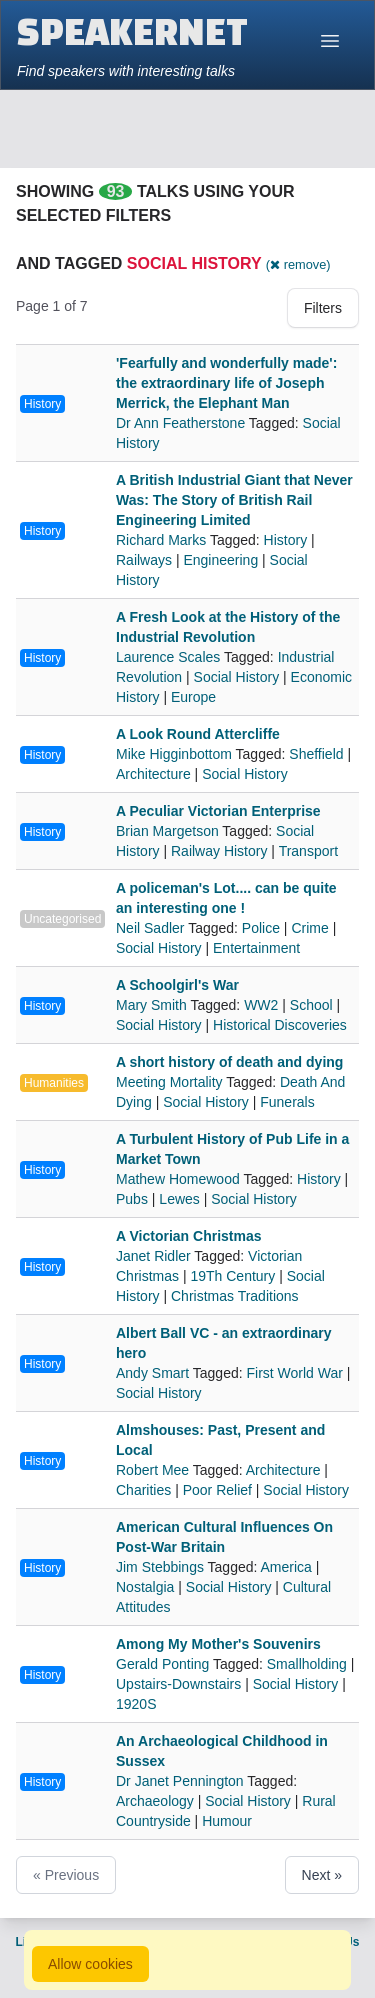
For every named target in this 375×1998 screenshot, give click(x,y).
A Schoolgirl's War (177, 985)
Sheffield (316, 754)
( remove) (298, 264)
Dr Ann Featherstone (182, 423)
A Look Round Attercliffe (198, 734)
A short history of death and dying (229, 1062)
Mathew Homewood (179, 1179)
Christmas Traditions (235, 1296)
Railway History (219, 851)
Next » (322, 1875)
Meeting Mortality (171, 1082)
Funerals (287, 1102)
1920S (136, 1704)
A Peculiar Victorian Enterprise (218, 811)
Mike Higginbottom (176, 754)
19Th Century (232, 1276)
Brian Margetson (169, 831)
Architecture (153, 774)
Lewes (179, 1199)
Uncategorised (62, 919)
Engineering (220, 560)
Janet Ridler (155, 1256)
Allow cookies (90, 1964)
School (311, 1005)
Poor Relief (217, 1490)
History (42, 404)
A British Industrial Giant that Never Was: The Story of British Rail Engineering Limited (234, 500)
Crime (309, 928)
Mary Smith (153, 1005)
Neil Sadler (152, 928)
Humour (227, 1821)
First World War (295, 1373)
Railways (144, 560)
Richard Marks (163, 540)
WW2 (261, 1005)
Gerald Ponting (164, 1664)
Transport (308, 851)
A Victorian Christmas (189, 1236)
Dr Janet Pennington (181, 1781)
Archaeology (155, 1801)
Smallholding (307, 1664)
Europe (193, 697)
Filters (323, 308)
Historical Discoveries (280, 1025)
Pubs (132, 1199)
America (286, 1567)
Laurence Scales (170, 657)
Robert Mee (154, 1470)
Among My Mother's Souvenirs (218, 1644)
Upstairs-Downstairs (178, 1684)
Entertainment (256, 948)
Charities (143, 1490)
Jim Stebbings (162, 1567)
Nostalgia (145, 1587)
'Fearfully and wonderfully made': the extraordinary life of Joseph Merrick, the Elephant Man (226, 383)
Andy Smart (154, 1373)
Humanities (54, 1083)
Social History (237, 677)
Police (261, 928)
